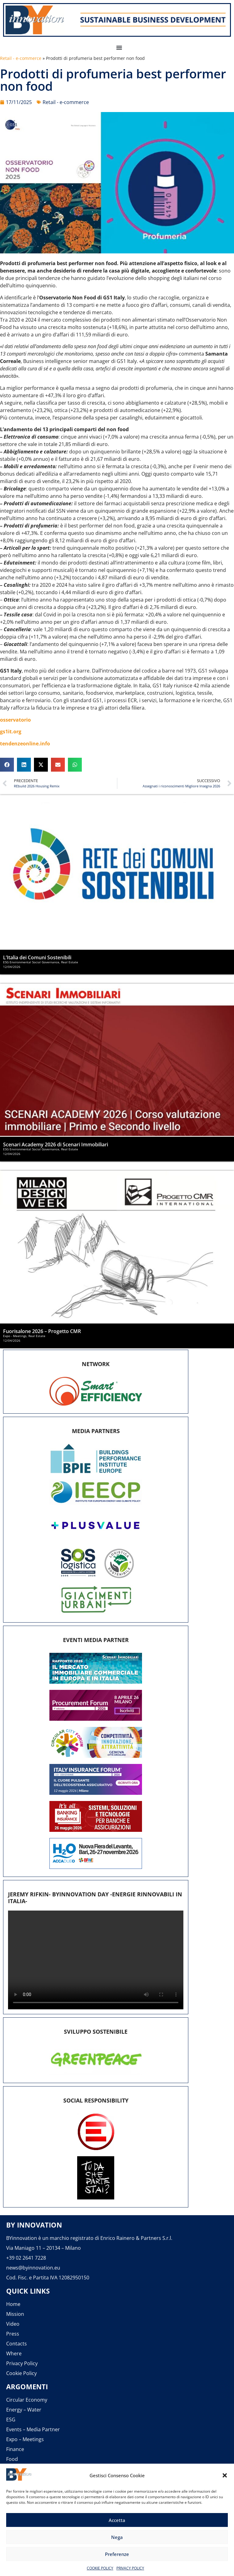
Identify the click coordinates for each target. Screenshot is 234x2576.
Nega (117, 2537)
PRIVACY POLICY (130, 2568)
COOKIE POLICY (100, 2568)
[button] (225, 2475)
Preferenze (117, 2554)
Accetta (117, 2520)
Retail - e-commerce (20, 58)
